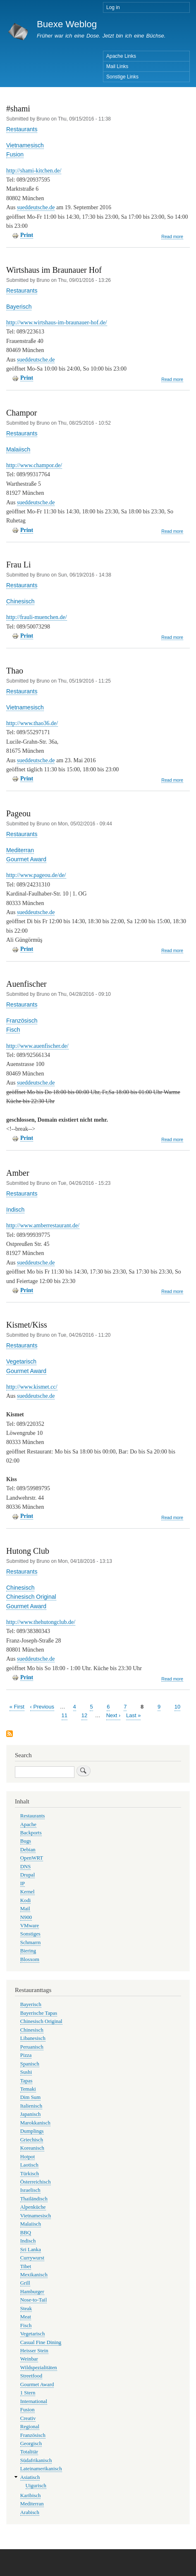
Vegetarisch (21, 1361)
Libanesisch (32, 2038)
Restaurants (21, 129)
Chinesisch (20, 601)
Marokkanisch (35, 2123)
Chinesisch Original (31, 1596)
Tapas (26, 2081)
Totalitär (29, 2452)
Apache (28, 1824)
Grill (25, 2283)
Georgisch (31, 2443)
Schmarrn (30, 1942)
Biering (28, 1951)
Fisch (13, 1029)
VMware (29, 1925)
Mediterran (20, 850)
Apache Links (121, 56)
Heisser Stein (34, 2351)
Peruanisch (31, 2047)
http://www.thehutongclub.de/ (40, 1622)
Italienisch (31, 2106)
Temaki (28, 2089)
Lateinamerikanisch (41, 2469)
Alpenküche (33, 2207)
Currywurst (32, 2258)
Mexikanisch (34, 2275)
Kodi (25, 1900)
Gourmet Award (26, 859)
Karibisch (30, 2495)
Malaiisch (18, 449)
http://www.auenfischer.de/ (37, 1046)
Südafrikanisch (36, 2460)
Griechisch (31, 2140)
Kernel (27, 1892)
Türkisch (29, 2174)
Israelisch (30, 2190)
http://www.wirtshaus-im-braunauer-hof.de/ (56, 322)
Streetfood (31, 2376)
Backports (31, 1833)
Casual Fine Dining (40, 2342)
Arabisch (29, 2512)
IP (22, 1883)
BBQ (25, 2233)
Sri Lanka (30, 2249)
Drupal (27, 1875)
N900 (26, 1917)
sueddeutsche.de (36, 207)
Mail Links (117, 66)
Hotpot (27, 2157)
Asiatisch (30, 2477)
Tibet (25, 2266)
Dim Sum (30, 2097)
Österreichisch (35, 2182)
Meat (25, 2317)
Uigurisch (36, 2486)
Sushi (26, 2072)
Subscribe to (9, 1734)
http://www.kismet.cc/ (31, 1387)
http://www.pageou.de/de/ (36, 875)
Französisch (21, 1020)
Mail (25, 1909)
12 (84, 1714)
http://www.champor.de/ (34, 465)
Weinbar (29, 2359)
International (33, 2401)
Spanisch (29, 2064)
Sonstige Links (122, 77)
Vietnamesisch (25, 145)
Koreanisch (32, 2148)
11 (64, 1714)
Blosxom (29, 1959)
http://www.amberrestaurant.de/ (42, 1225)
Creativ (28, 2418)
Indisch (15, 1209)
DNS (25, 1866)
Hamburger (32, 2292)
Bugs (25, 1841)
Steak (26, 2308)
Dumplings (32, 2131)
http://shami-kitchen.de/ (33, 171)
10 (177, 1706)
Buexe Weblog (67, 24)
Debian (28, 1850)
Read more (172, 236)
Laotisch (29, 2165)
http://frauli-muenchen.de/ (36, 617)
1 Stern (28, 2393)
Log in (113, 7)
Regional (29, 2426)
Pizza (26, 2055)
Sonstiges (30, 1934)
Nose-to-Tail (33, 2300)
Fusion (15, 154)
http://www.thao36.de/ (32, 723)
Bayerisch (18, 306)
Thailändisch (34, 2199)
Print (26, 235)
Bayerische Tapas (38, 2013)
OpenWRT (31, 1858)
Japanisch (30, 2114)
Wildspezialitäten (38, 2367)
